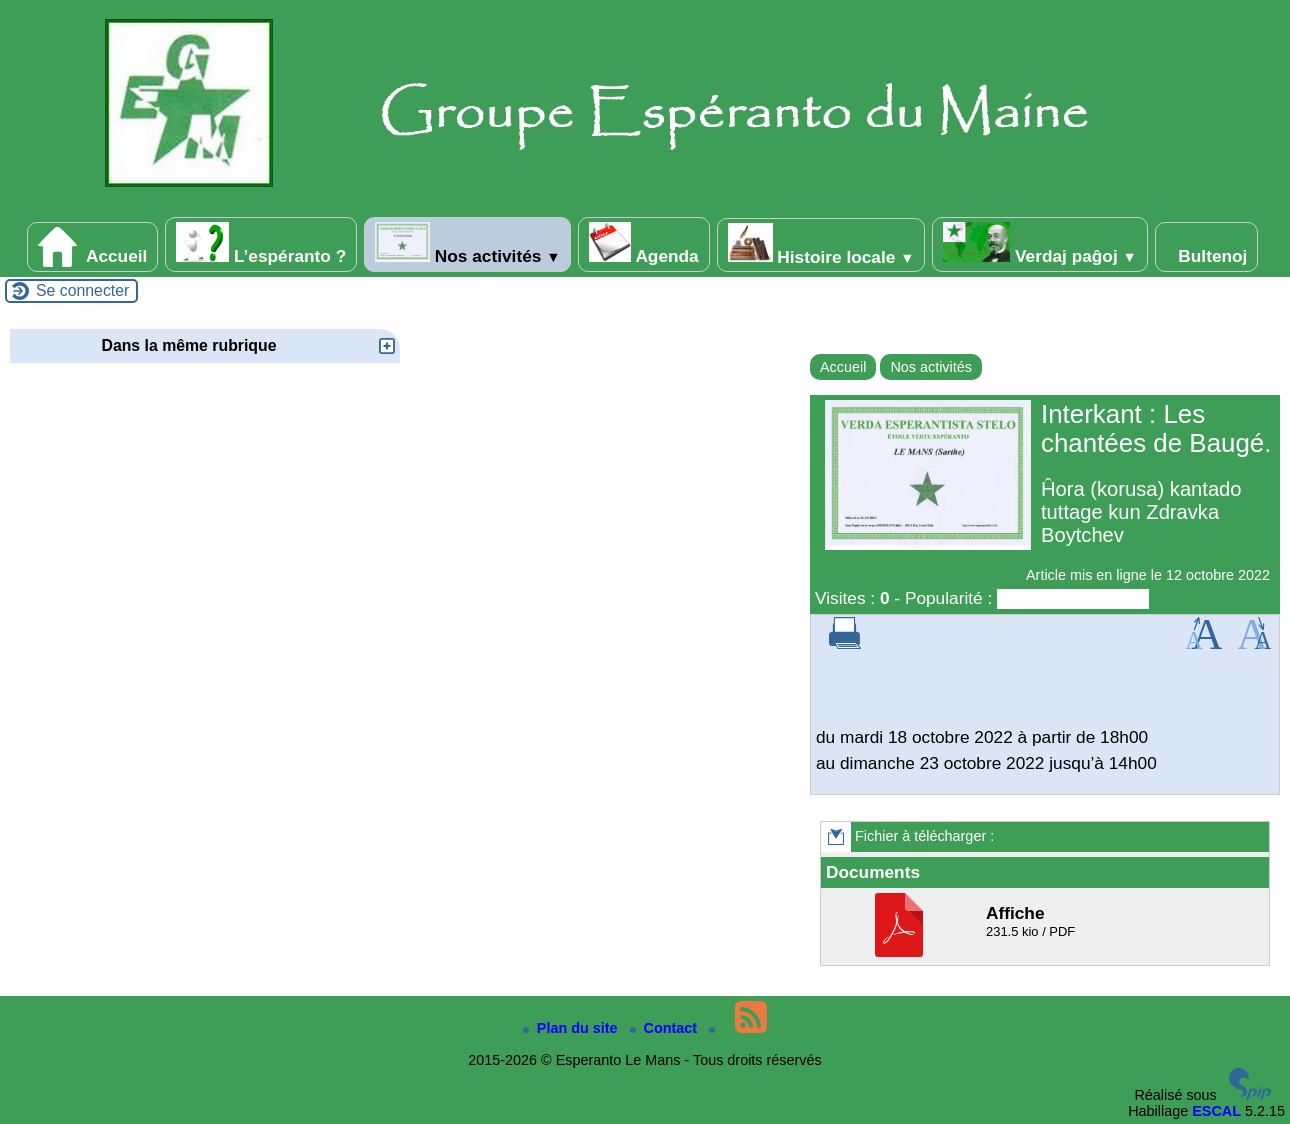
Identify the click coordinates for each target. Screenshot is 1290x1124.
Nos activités (467, 244)
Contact (666, 1028)
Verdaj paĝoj (1040, 244)
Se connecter (82, 290)
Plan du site (572, 1028)
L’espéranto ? (261, 244)
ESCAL (1216, 1111)
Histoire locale (821, 245)
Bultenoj (1207, 247)
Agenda (643, 244)
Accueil (93, 247)
